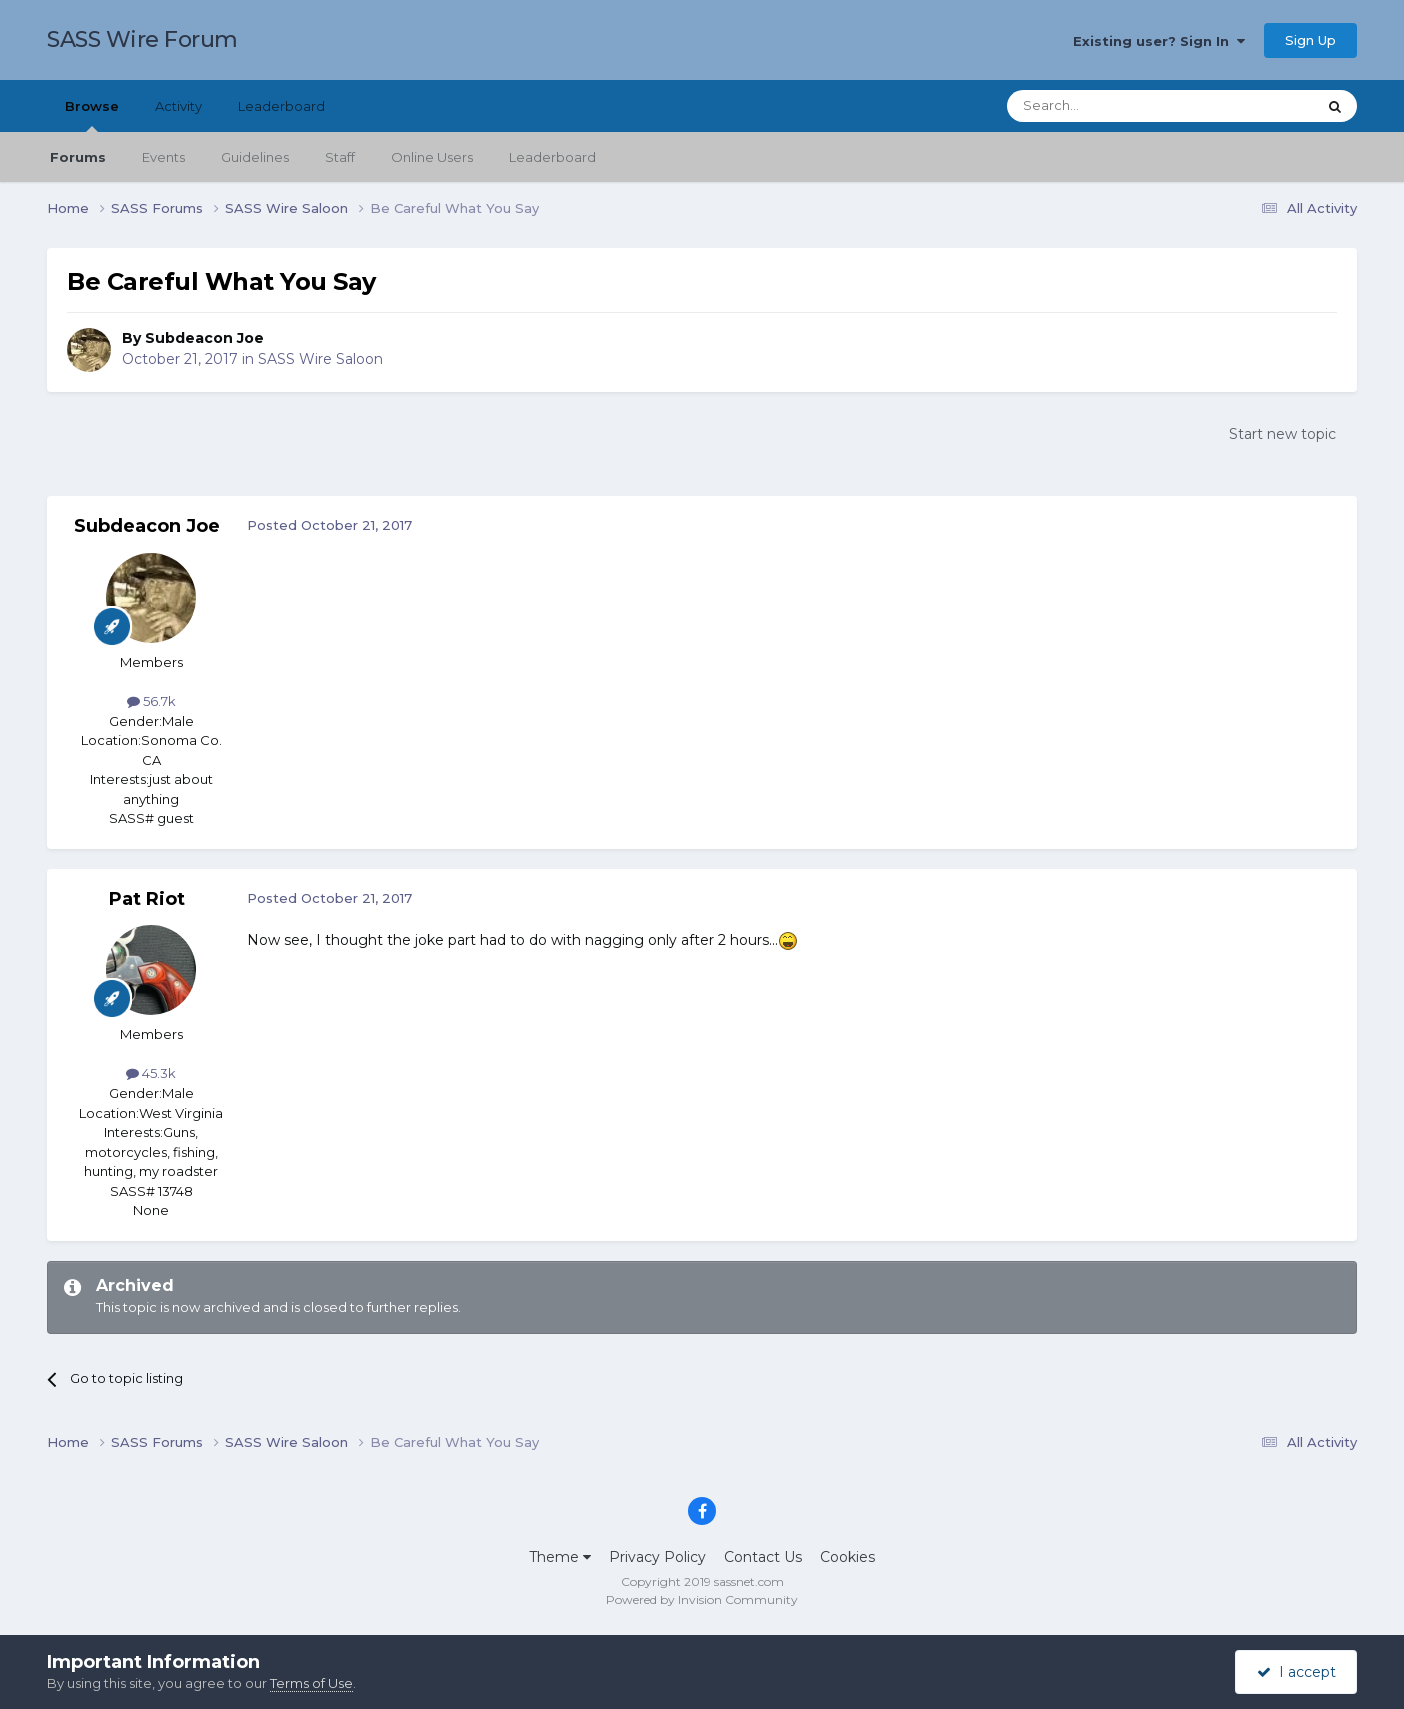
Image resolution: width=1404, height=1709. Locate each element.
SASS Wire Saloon (320, 359)
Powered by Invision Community (702, 1599)
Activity (178, 106)
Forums (78, 157)
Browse (92, 115)
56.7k (151, 701)
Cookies (847, 1557)
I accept (1296, 1672)
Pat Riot (147, 899)
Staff (340, 157)
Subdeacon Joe (204, 338)
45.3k (151, 1073)
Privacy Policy (657, 1557)
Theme (560, 1557)
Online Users (432, 157)
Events (163, 157)
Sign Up (1310, 40)
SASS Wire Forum (142, 39)
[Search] (1112, 106)
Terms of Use (311, 1683)
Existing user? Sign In (1159, 41)
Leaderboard (552, 157)
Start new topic (1282, 434)
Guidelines (255, 157)
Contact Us (763, 1557)
